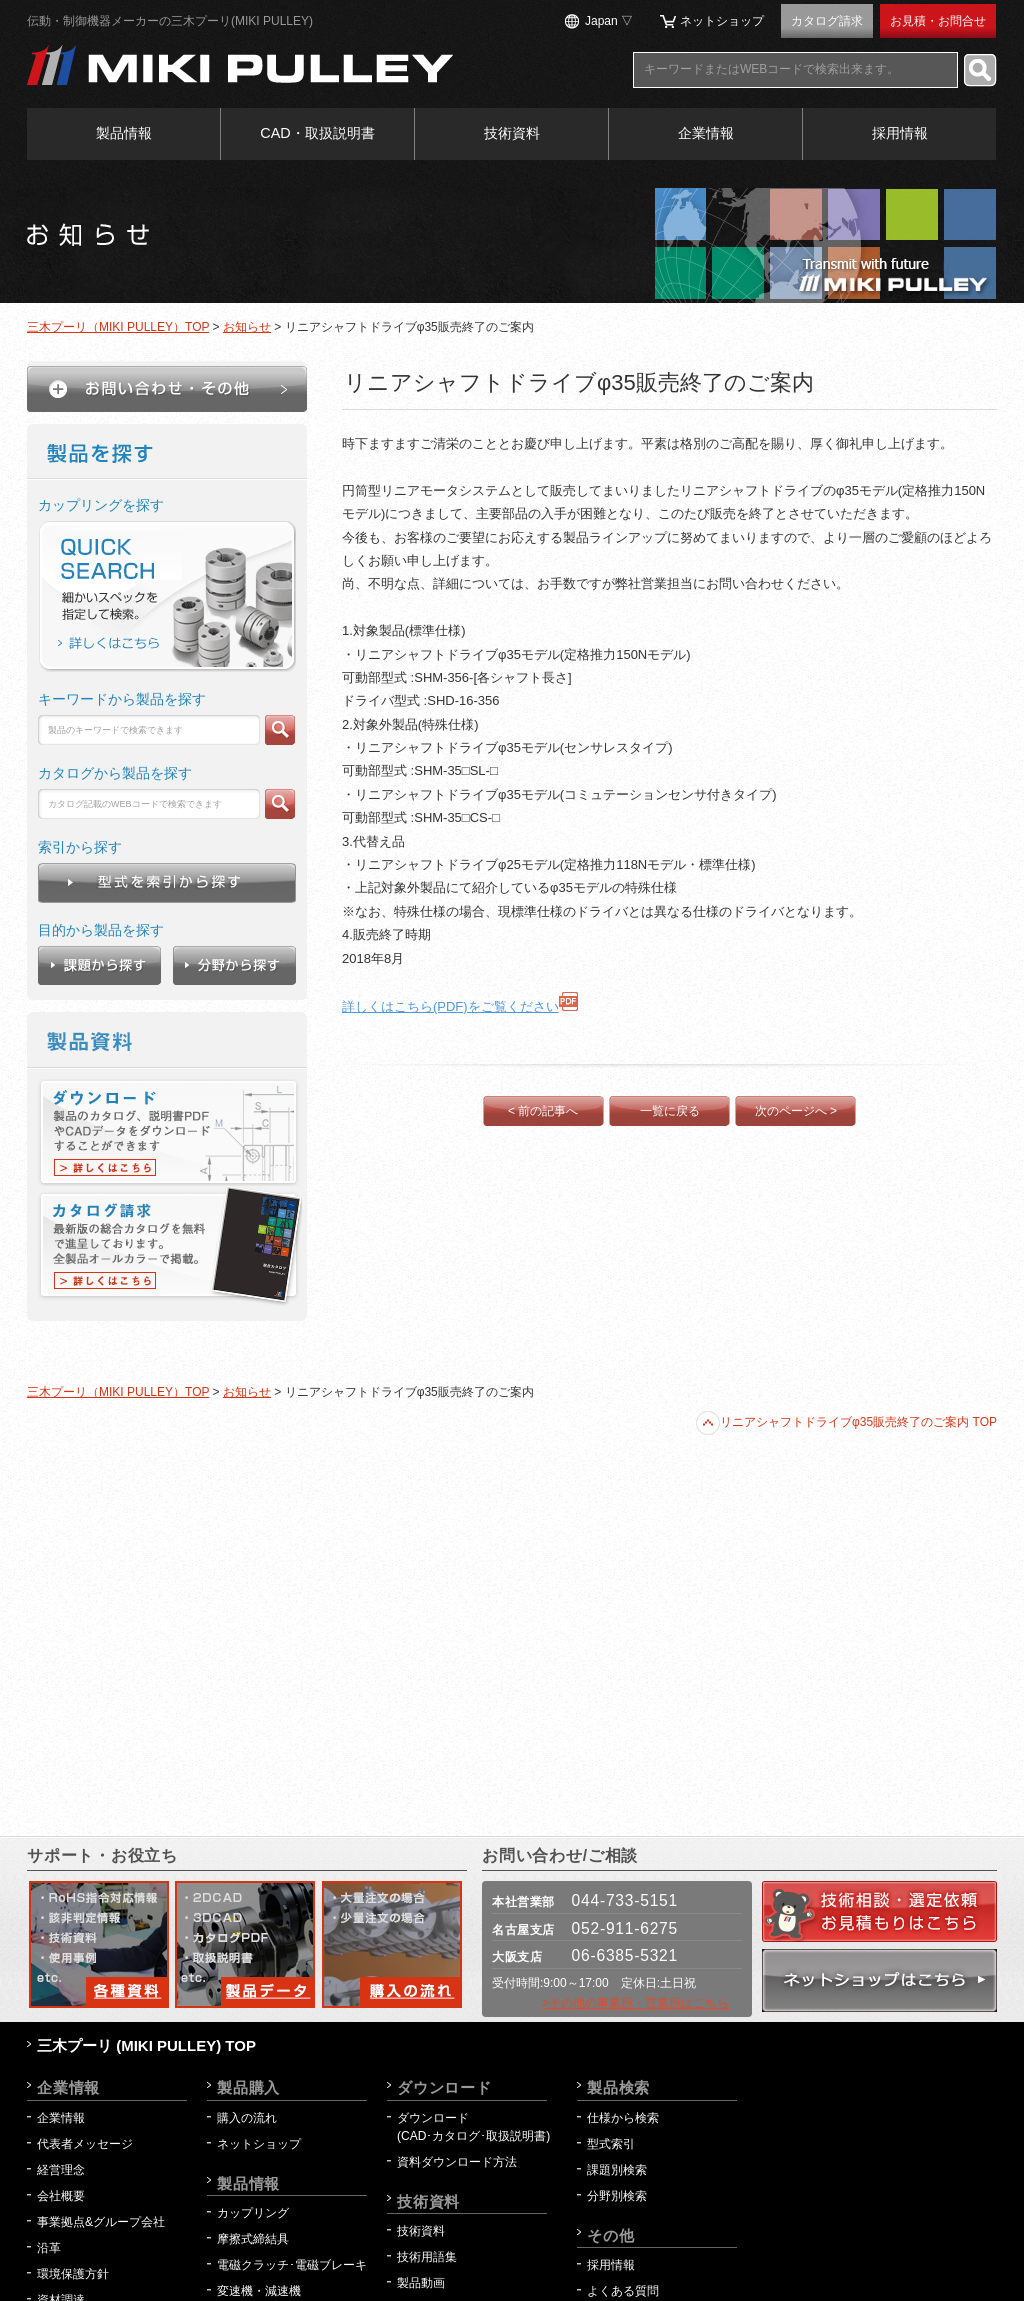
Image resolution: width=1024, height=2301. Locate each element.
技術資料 (512, 133)
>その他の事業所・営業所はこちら (635, 2003)
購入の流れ (247, 2118)
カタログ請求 (827, 21)
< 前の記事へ (543, 1111)
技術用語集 (427, 2257)
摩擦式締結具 (253, 2239)
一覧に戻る (670, 1111)
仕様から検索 (623, 2118)
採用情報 (900, 133)
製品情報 (124, 133)
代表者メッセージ (85, 2144)
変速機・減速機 (259, 2291)
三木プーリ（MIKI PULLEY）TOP (118, 327)
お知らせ (247, 327)
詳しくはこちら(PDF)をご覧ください (460, 1006)
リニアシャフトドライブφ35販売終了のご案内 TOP (846, 1422)
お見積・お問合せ (938, 21)
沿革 (49, 2248)
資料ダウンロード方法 (457, 2162)
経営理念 (61, 2170)
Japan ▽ (609, 21)
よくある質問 (623, 2291)
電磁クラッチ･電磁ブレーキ (292, 2265)
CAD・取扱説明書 (317, 133)
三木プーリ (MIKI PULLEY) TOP (146, 2045)
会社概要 (61, 2196)
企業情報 (706, 133)
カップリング (253, 2213)
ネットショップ (722, 21)
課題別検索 (617, 2170)
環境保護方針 (79, 2274)
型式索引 (611, 2144)
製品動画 (421, 2283)
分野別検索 (617, 2196)
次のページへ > (796, 1111)
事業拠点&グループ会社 (101, 2222)
